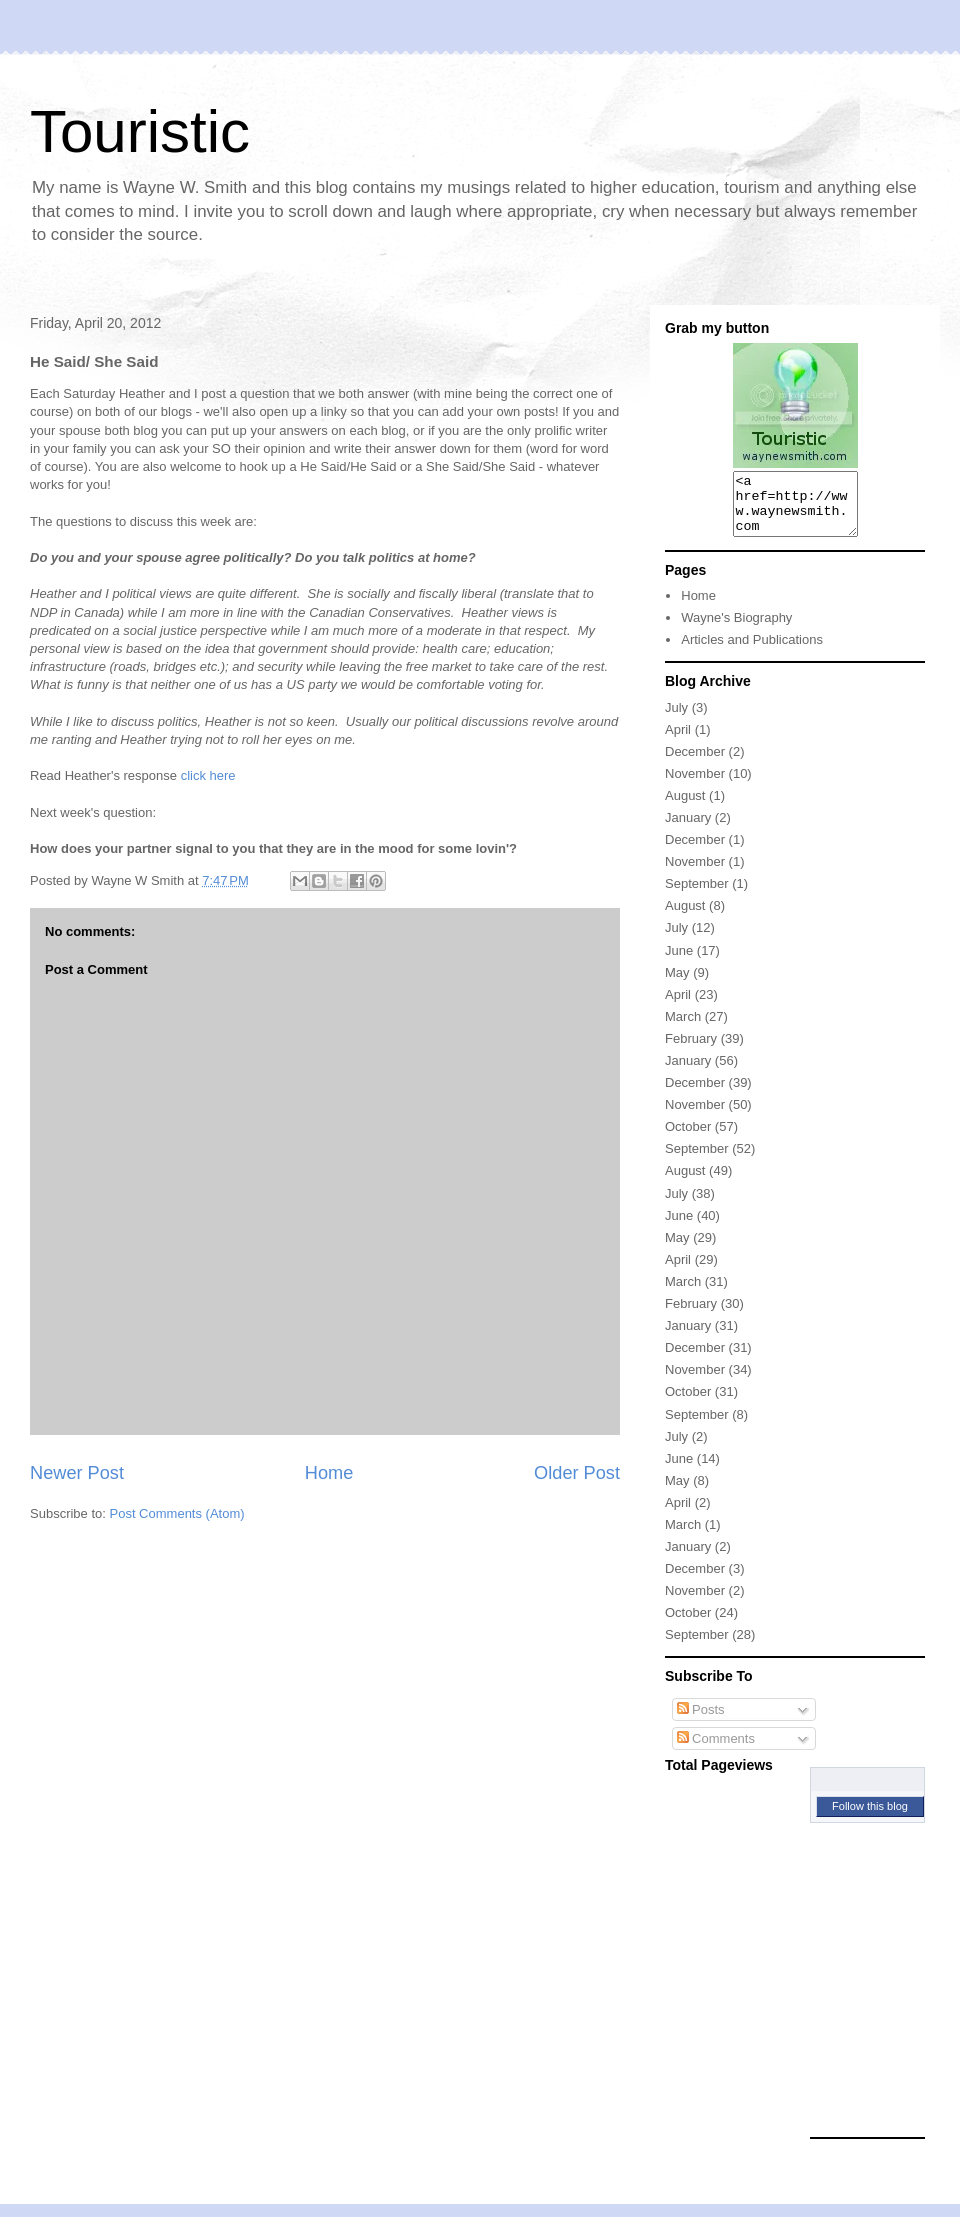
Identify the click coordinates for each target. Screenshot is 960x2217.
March (683, 1028)
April (678, 741)
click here (208, 775)
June (679, 962)
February (691, 1050)
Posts (701, 1721)
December (695, 763)
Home (329, 1473)
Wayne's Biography (736, 629)
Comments (716, 1750)
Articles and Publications (752, 651)
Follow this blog (870, 1818)
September (697, 895)
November (695, 785)
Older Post (577, 1473)
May (677, 984)
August (685, 807)
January (688, 829)
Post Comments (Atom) (177, 1513)
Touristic (140, 131)
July (676, 719)
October (688, 1138)
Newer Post (77, 1473)
